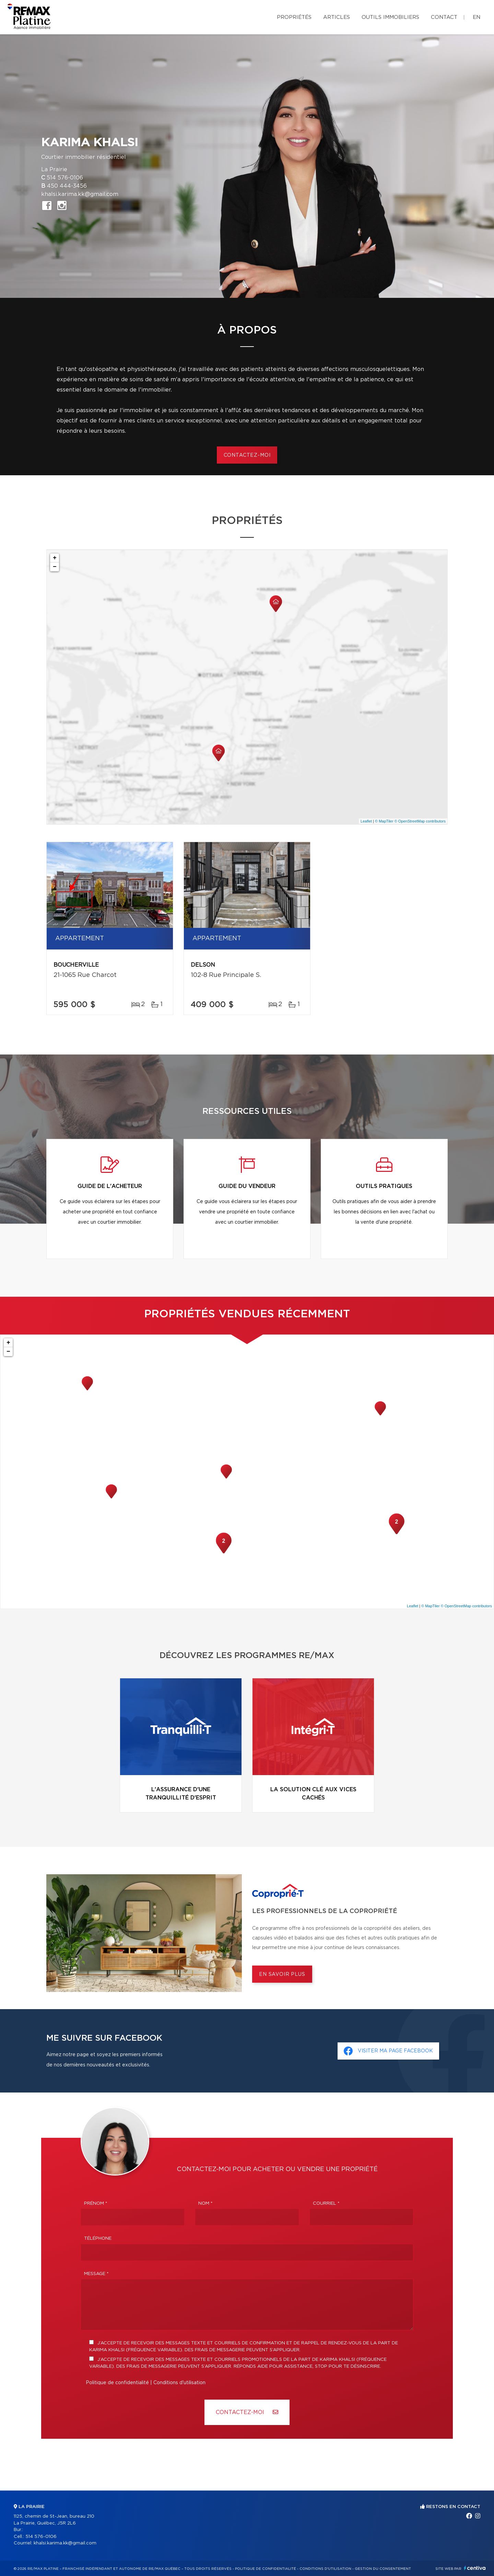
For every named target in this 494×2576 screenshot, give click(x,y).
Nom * (205, 2203)
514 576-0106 (65, 177)
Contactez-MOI (247, 2412)
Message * (96, 2274)
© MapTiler (384, 821)
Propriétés (294, 17)
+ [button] (55, 558)
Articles (336, 17)
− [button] (55, 567)
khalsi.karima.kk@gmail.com (79, 194)
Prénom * (95, 2203)
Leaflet (366, 821)
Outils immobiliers (390, 17)
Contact (444, 17)
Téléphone (97, 2238)
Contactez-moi (247, 455)
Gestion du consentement (383, 2569)
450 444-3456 (67, 186)
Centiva (475, 2568)
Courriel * (326, 2203)
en (476, 17)
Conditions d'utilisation (179, 2382)
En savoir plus (282, 1974)
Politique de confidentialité (117, 2382)
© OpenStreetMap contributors (420, 821)
